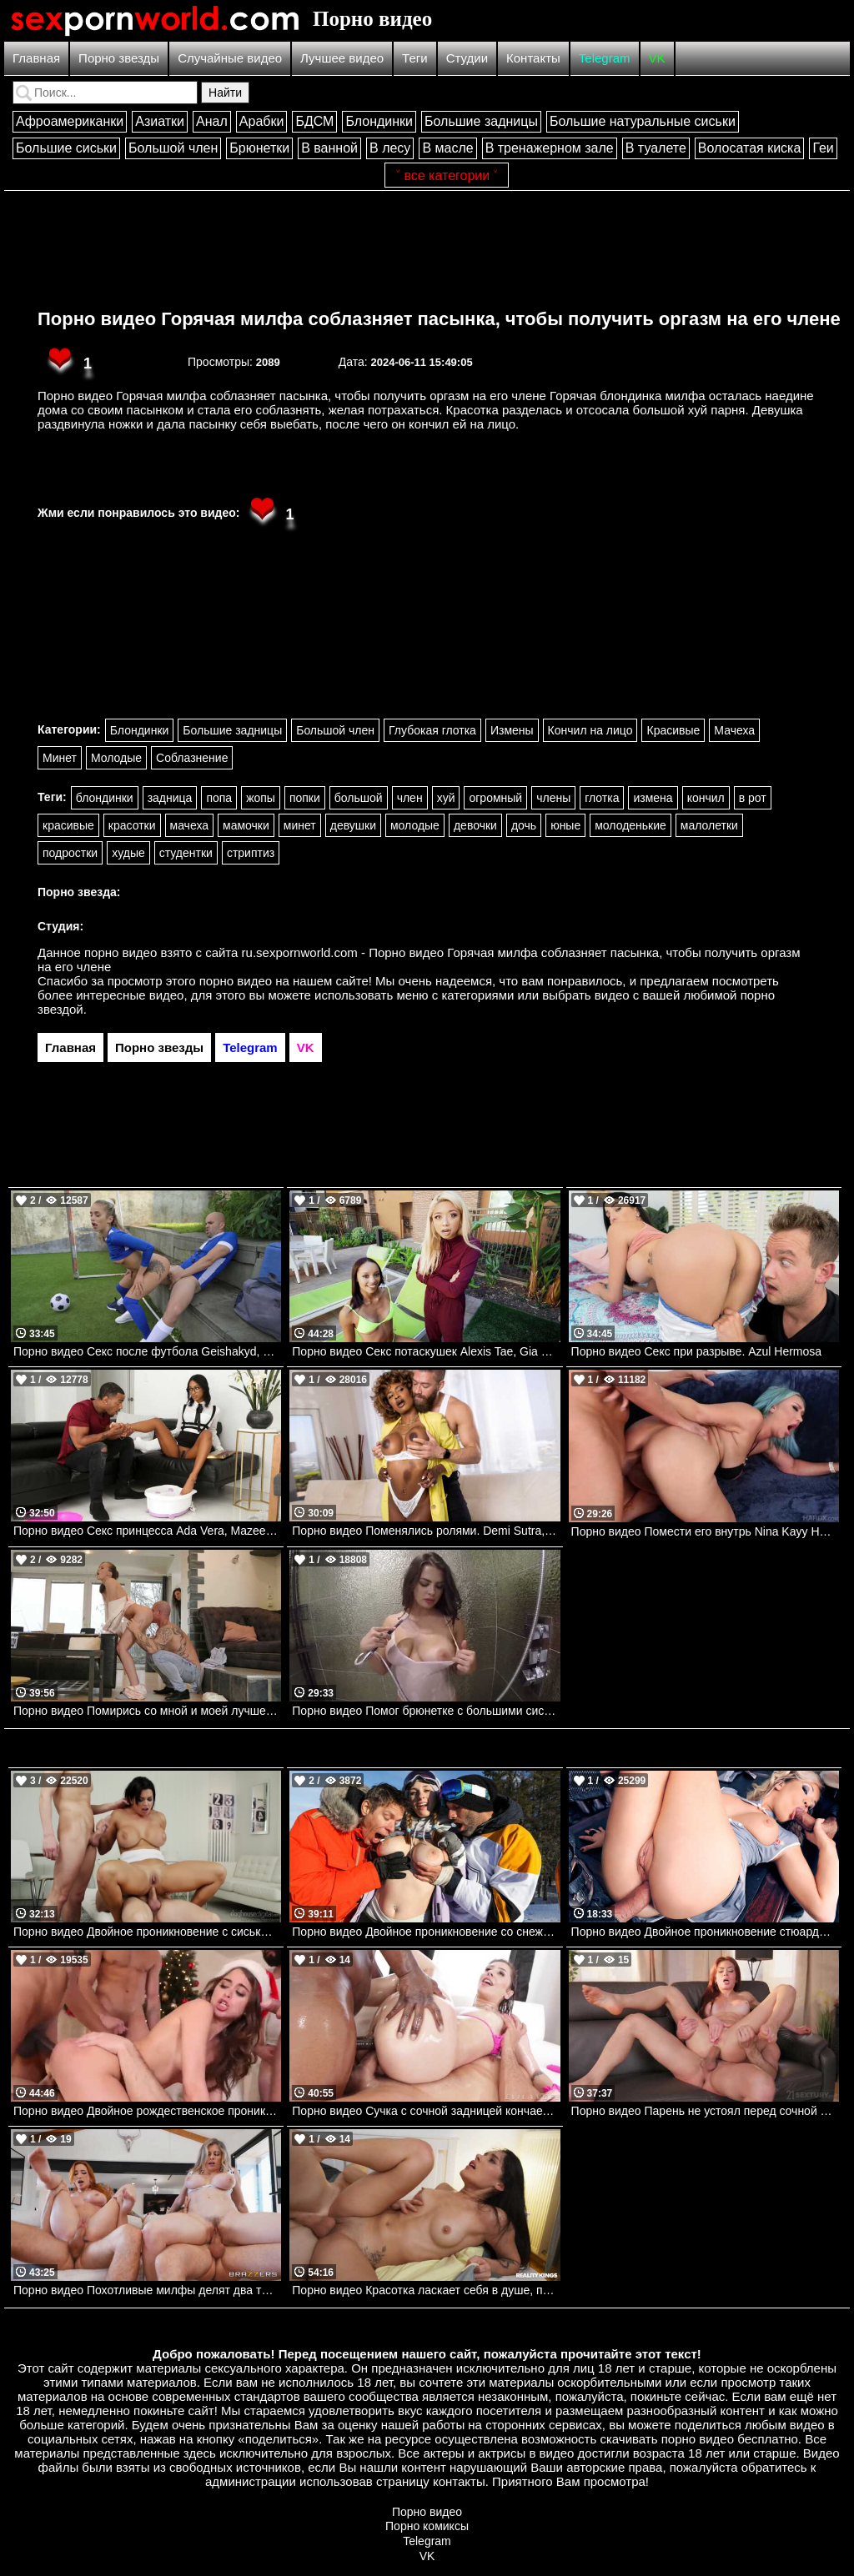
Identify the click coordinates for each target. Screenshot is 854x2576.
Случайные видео (230, 58)
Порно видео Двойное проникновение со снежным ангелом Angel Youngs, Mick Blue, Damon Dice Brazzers (426, 1931)
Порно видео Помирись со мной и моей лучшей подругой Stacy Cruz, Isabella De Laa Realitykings (147, 1710)
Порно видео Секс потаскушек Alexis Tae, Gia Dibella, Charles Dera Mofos (426, 1351)
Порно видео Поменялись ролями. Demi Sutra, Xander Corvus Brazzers (426, 1530)
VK (657, 58)
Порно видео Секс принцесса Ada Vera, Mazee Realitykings (147, 1530)
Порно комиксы (427, 2526)
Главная (36, 58)
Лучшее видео (342, 58)
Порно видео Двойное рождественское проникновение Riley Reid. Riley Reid (147, 2110)
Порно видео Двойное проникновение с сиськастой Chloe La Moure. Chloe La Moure (147, 1931)
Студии (467, 58)
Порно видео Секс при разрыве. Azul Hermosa (696, 1351)
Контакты (533, 58)
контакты (459, 2481)
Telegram (604, 58)
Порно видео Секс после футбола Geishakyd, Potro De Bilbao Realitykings (147, 1351)
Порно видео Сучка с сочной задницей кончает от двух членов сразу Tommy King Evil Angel (426, 2110)
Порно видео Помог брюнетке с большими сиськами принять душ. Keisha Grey (426, 1710)
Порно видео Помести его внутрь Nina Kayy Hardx (705, 1531)
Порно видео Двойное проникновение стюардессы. (705, 1931)
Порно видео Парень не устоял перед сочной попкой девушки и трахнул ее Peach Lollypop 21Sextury (705, 2110)
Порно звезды (118, 58)
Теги (415, 58)
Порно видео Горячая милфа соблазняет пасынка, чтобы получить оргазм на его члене (439, 318)
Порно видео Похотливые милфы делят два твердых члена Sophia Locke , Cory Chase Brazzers (147, 2290)
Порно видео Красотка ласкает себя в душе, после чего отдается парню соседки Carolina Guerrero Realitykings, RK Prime (426, 2290)
